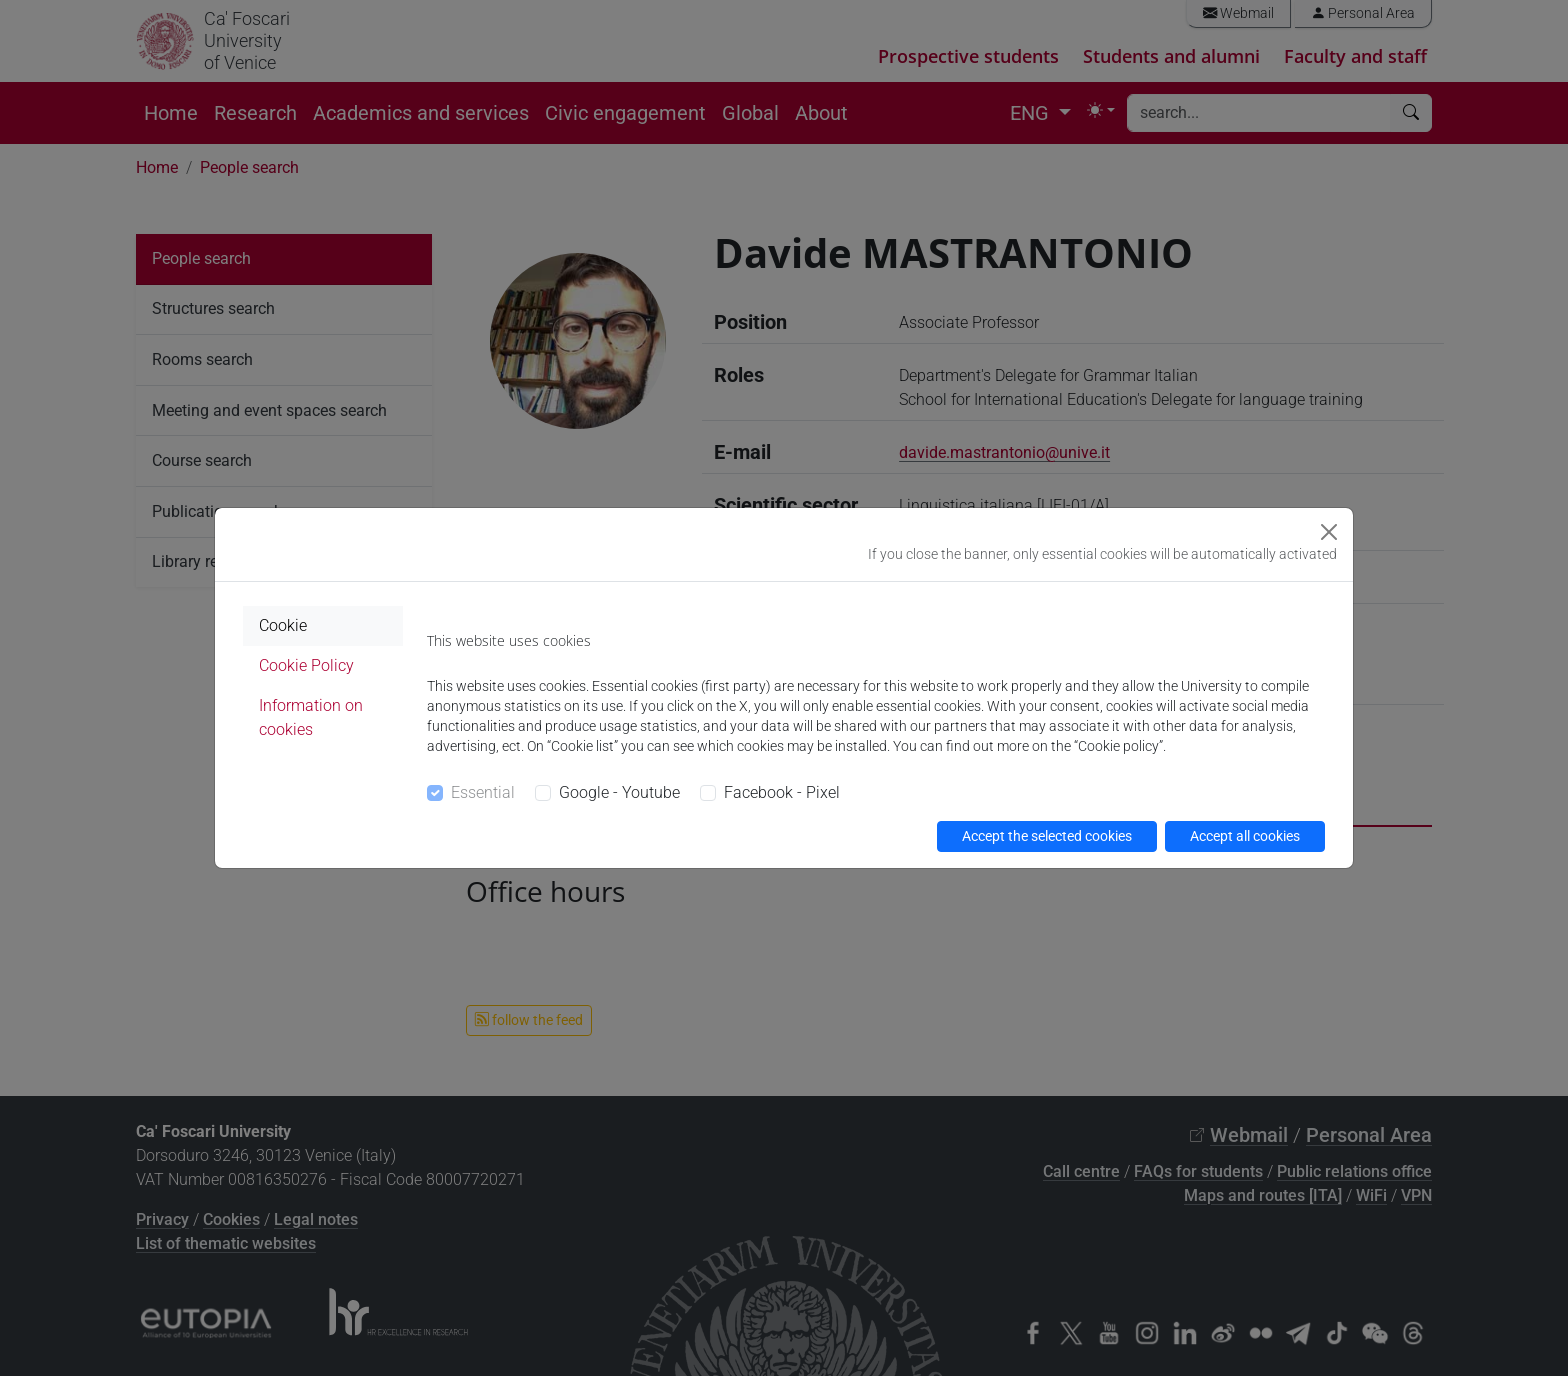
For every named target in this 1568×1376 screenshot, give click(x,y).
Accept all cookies (1245, 836)
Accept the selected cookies (1047, 836)
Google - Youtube (619, 792)
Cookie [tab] (283, 625)
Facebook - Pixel (782, 792)
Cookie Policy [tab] (306, 665)
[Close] (1329, 532)
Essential (483, 792)
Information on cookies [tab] (311, 717)
